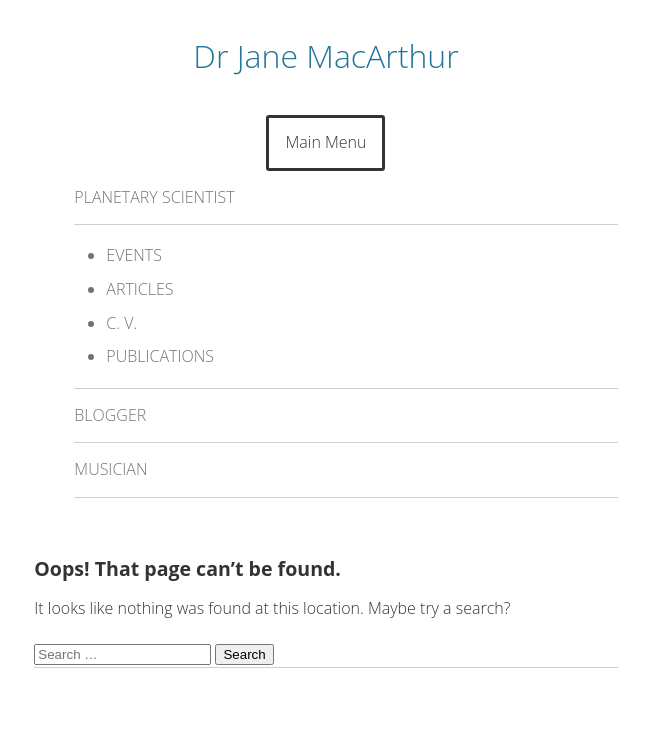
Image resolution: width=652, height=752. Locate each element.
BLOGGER (110, 415)
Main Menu (325, 142)
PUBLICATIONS (160, 356)
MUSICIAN (110, 469)
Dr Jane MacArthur (325, 55)
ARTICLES (139, 289)
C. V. (121, 323)
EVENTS (134, 255)
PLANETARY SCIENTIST (154, 197)
